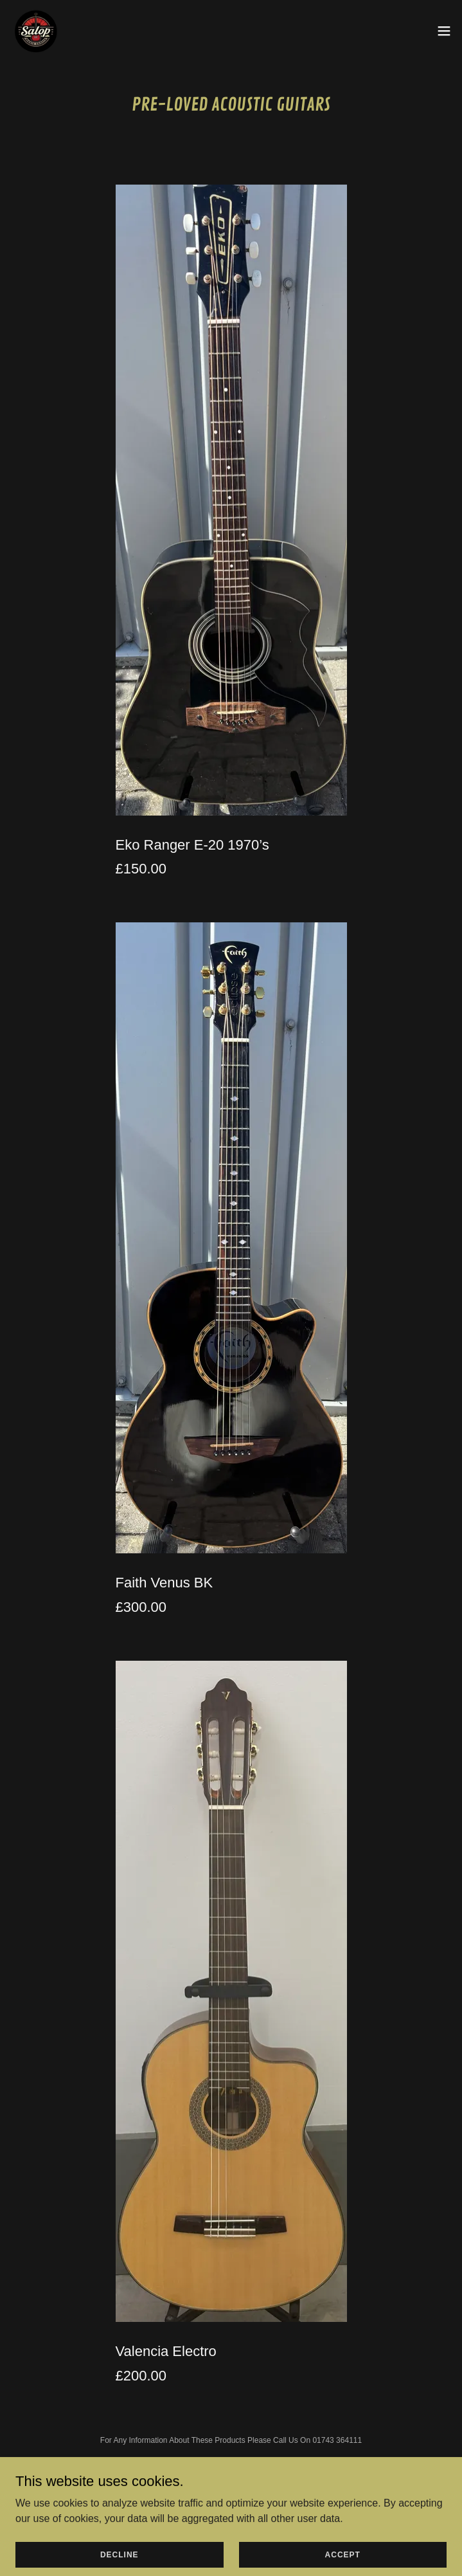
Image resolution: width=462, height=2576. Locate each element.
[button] (444, 31)
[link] (36, 31)
